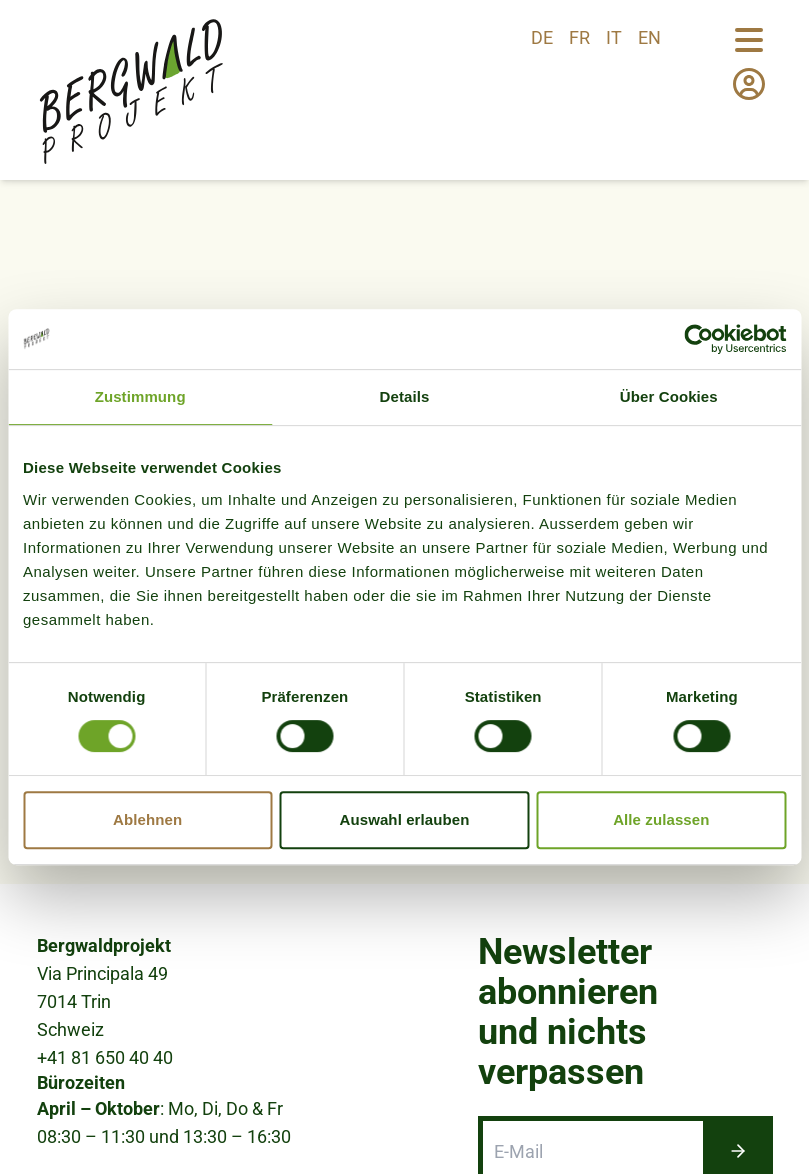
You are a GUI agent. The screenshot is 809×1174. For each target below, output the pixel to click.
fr (579, 37)
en (649, 37)
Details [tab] (405, 396)
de (542, 37)
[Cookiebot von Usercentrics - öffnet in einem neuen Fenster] (698, 339)
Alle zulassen (661, 819)
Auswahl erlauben (405, 819)
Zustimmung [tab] (140, 396)
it (614, 37)
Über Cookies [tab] (669, 396)
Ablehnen (147, 819)
